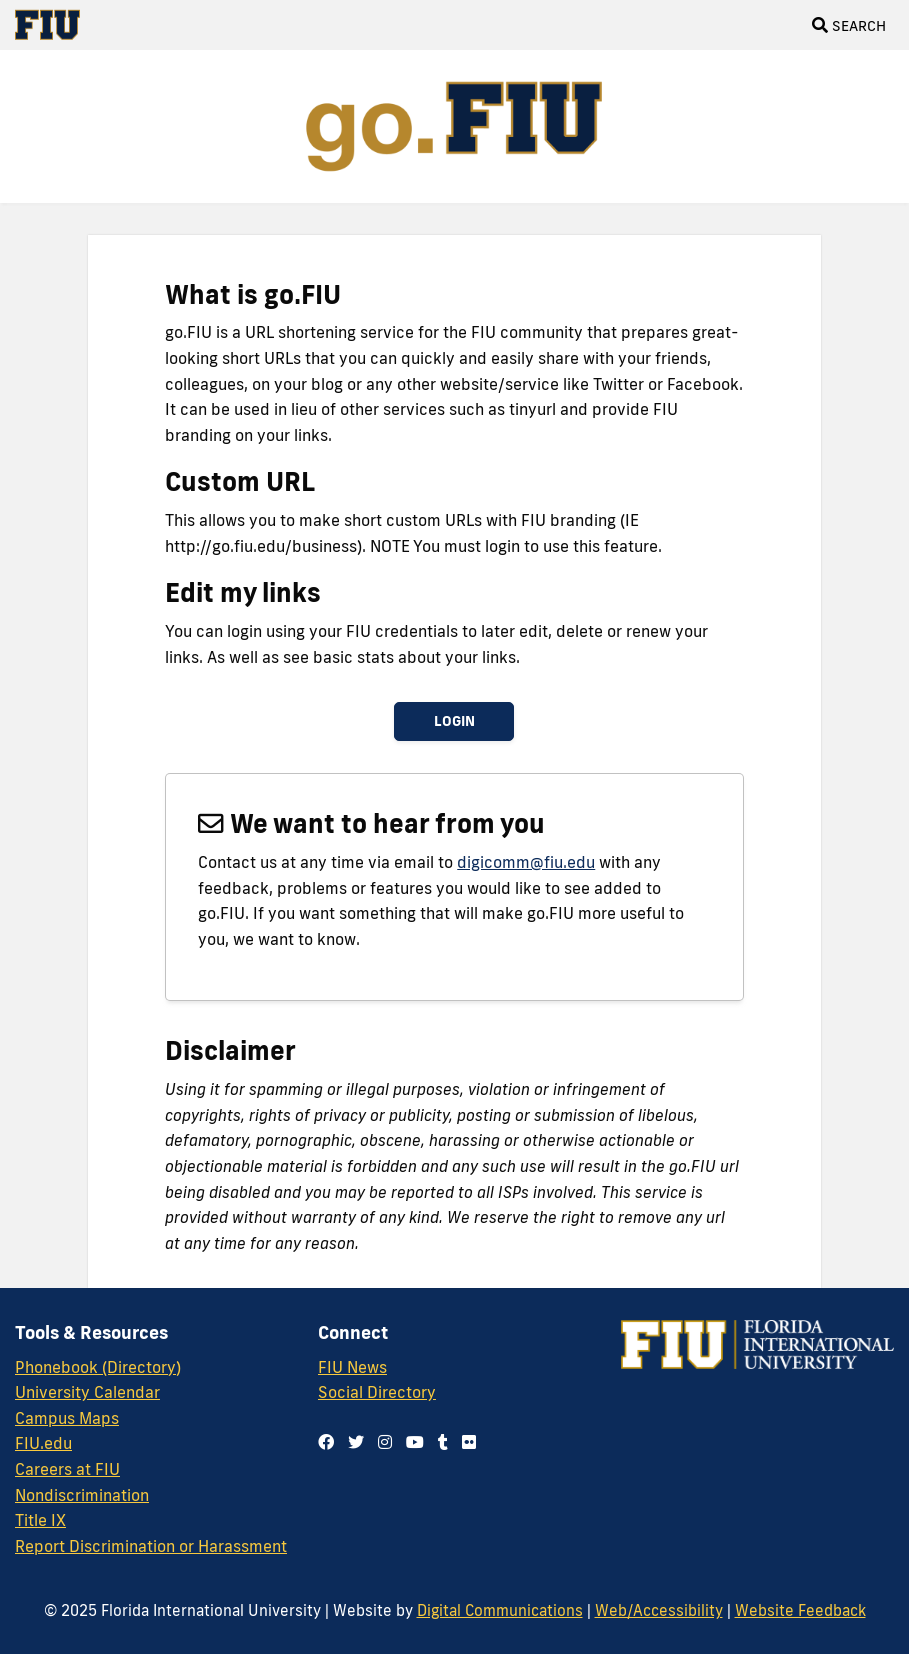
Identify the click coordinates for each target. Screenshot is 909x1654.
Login (454, 721)
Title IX (40, 1520)
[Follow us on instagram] (385, 1442)
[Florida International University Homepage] (55, 25)
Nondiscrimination (82, 1495)
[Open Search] (849, 25)
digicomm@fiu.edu (526, 862)
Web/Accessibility (659, 1610)
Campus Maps (67, 1418)
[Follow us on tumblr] (443, 1442)
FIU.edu (43, 1443)
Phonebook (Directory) (98, 1367)
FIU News (352, 1367)
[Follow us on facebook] (326, 1442)
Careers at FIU (67, 1469)
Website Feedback (800, 1610)
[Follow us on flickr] (469, 1442)
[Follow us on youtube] (415, 1442)
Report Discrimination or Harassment (151, 1546)
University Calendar (87, 1392)
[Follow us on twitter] (356, 1442)
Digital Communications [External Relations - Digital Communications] (500, 1610)
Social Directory (377, 1392)
